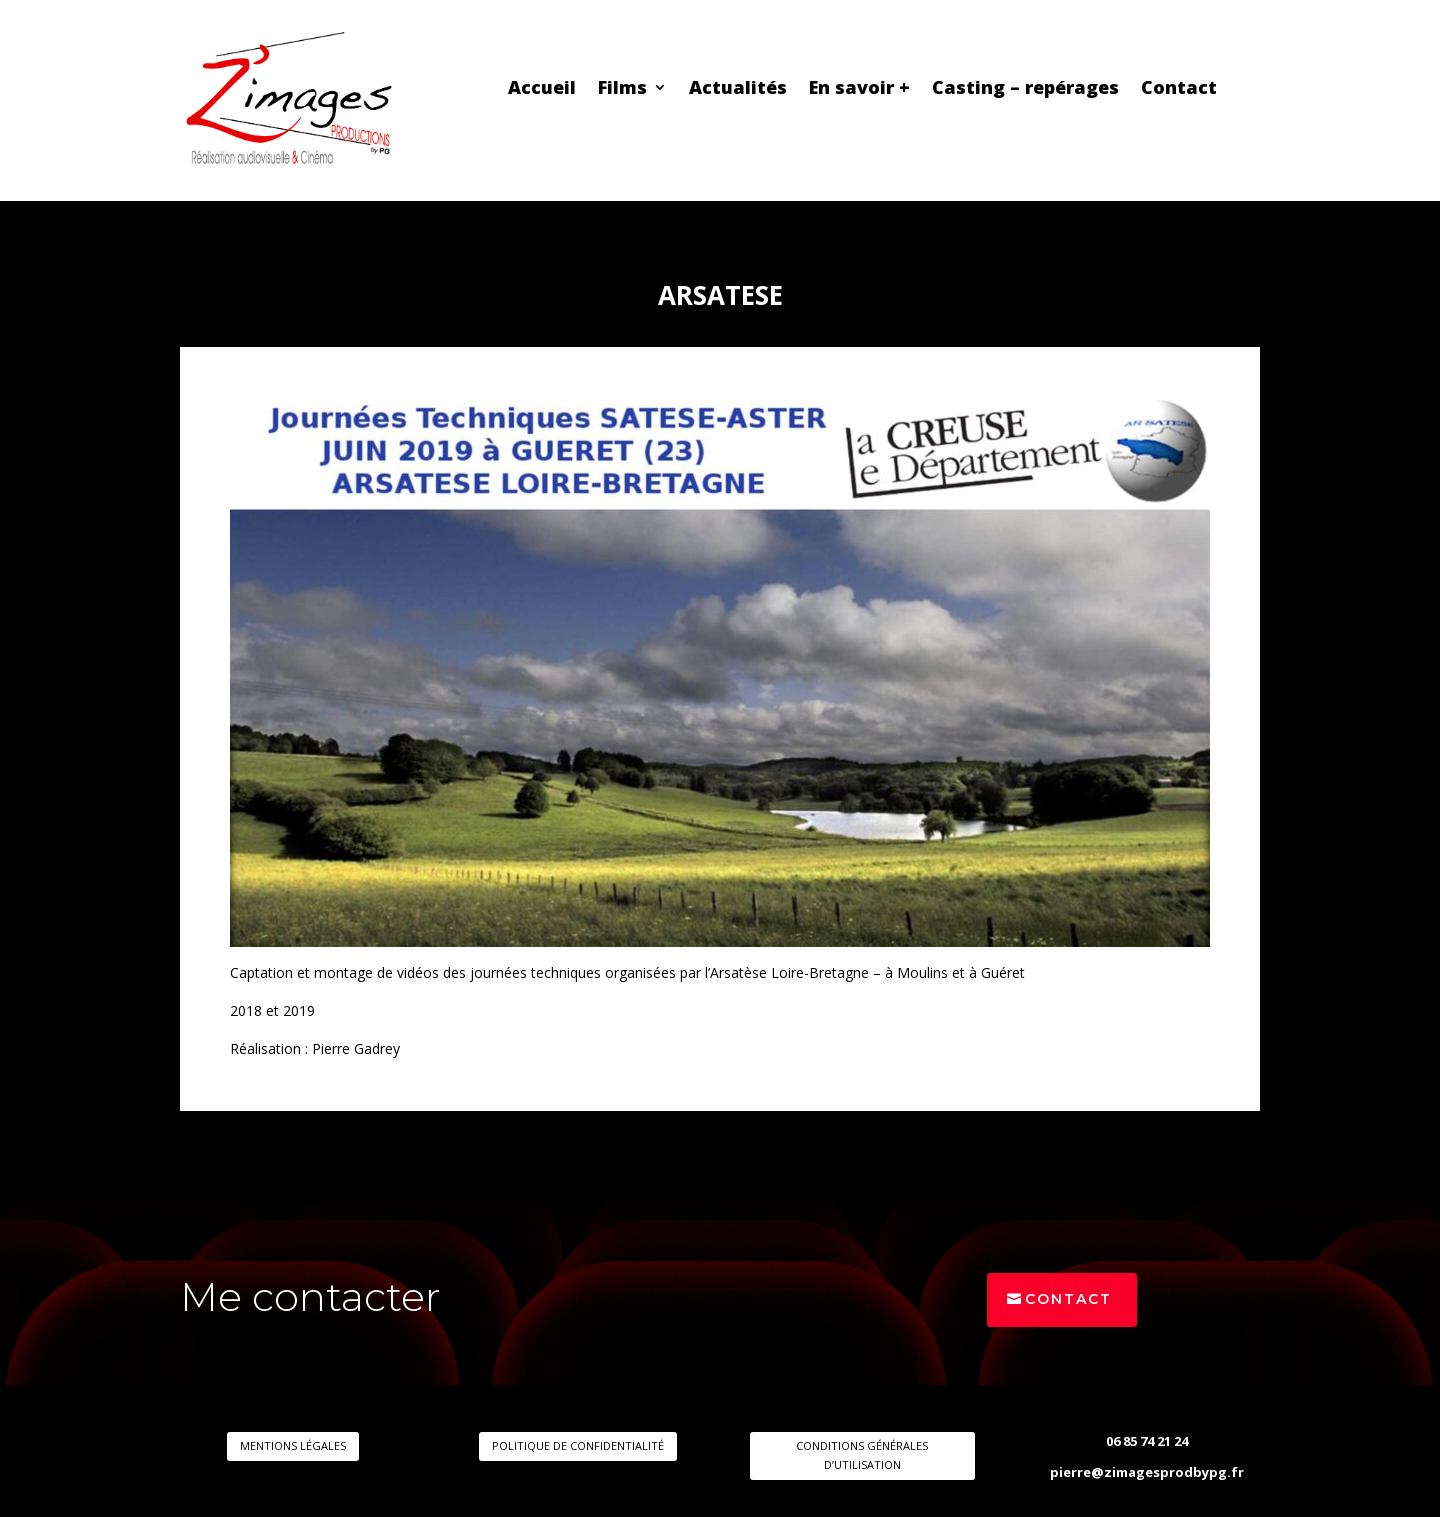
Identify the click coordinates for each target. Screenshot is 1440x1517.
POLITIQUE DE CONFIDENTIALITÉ (578, 1445)
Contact (1179, 89)
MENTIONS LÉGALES (293, 1445)
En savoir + (859, 89)
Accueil (542, 89)
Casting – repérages (1025, 89)
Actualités (738, 89)
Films (622, 89)
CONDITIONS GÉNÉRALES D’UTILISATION (862, 1455)
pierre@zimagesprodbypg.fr (1147, 1472)
